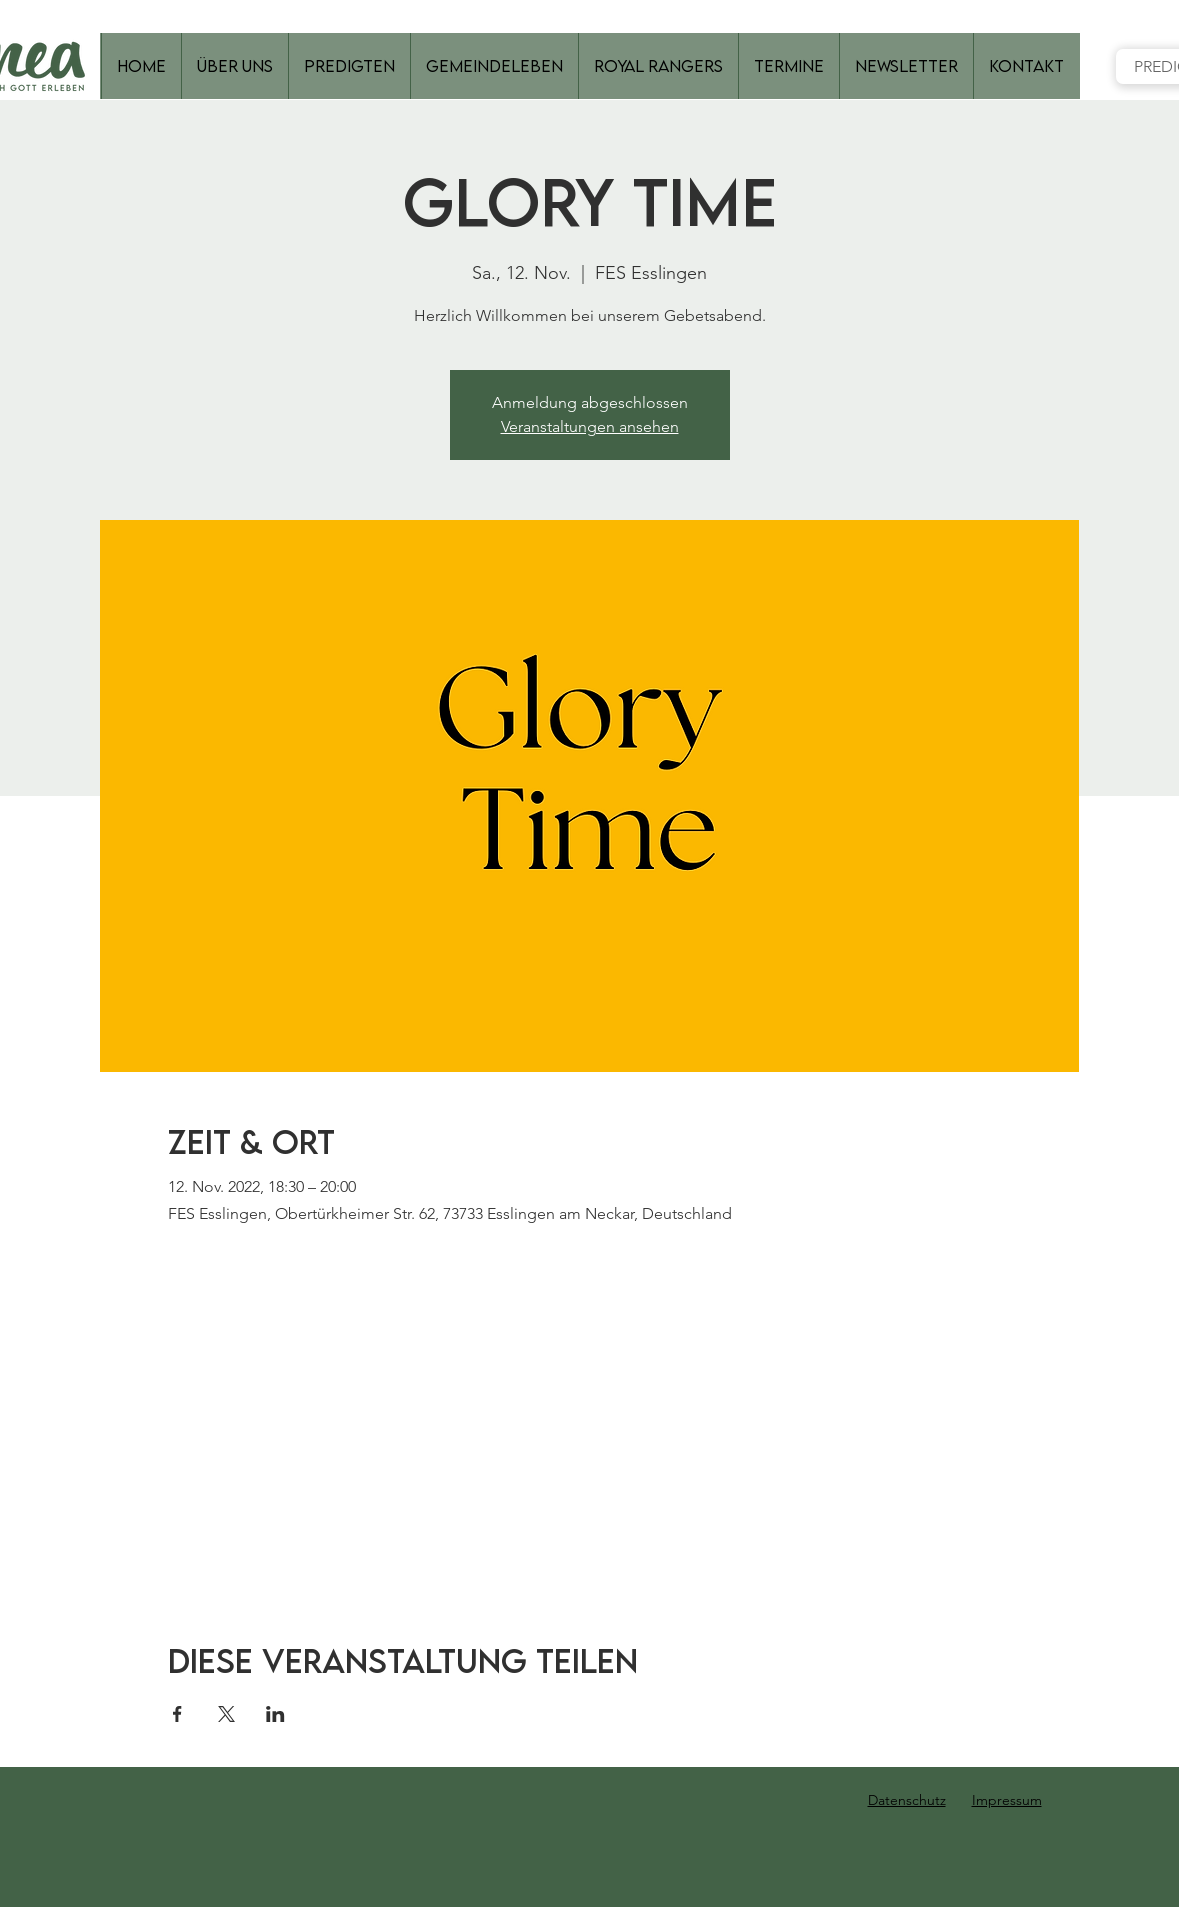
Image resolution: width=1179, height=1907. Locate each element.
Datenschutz (907, 1800)
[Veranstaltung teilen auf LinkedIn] (275, 1714)
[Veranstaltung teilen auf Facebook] (177, 1714)
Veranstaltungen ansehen (590, 426)
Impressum (1007, 1800)
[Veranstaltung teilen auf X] (226, 1714)
